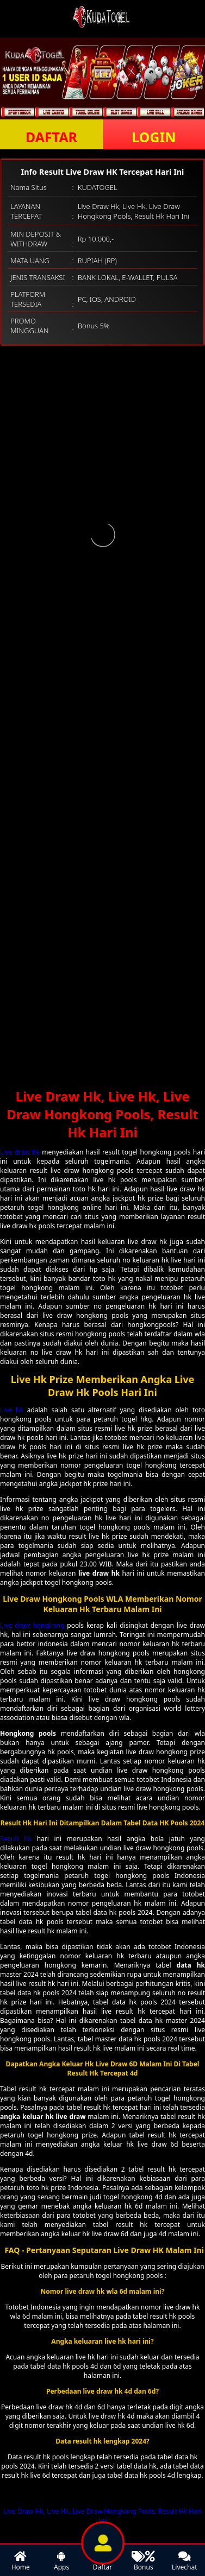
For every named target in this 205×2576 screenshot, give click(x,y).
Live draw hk (20, 1152)
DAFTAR (51, 137)
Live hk (11, 1409)
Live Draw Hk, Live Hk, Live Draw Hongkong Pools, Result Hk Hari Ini (102, 2516)
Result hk (16, 1838)
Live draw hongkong (32, 1625)
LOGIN (154, 137)
